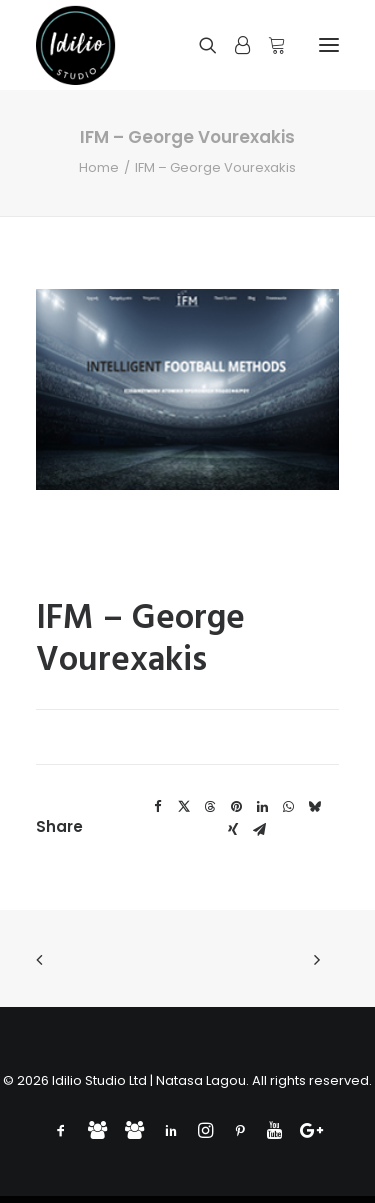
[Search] (199, 45)
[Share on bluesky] (314, 807)
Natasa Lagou (201, 1080)
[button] (329, 45)
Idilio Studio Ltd (99, 1080)
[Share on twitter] (184, 807)
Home (99, 167)
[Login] (233, 45)
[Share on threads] (210, 807)
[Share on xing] (233, 830)
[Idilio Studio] (76, 45)
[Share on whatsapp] (288, 807)
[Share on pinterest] (236, 807)
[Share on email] (259, 830)
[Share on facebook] (158, 807)
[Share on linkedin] (262, 807)
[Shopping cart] (268, 45)
